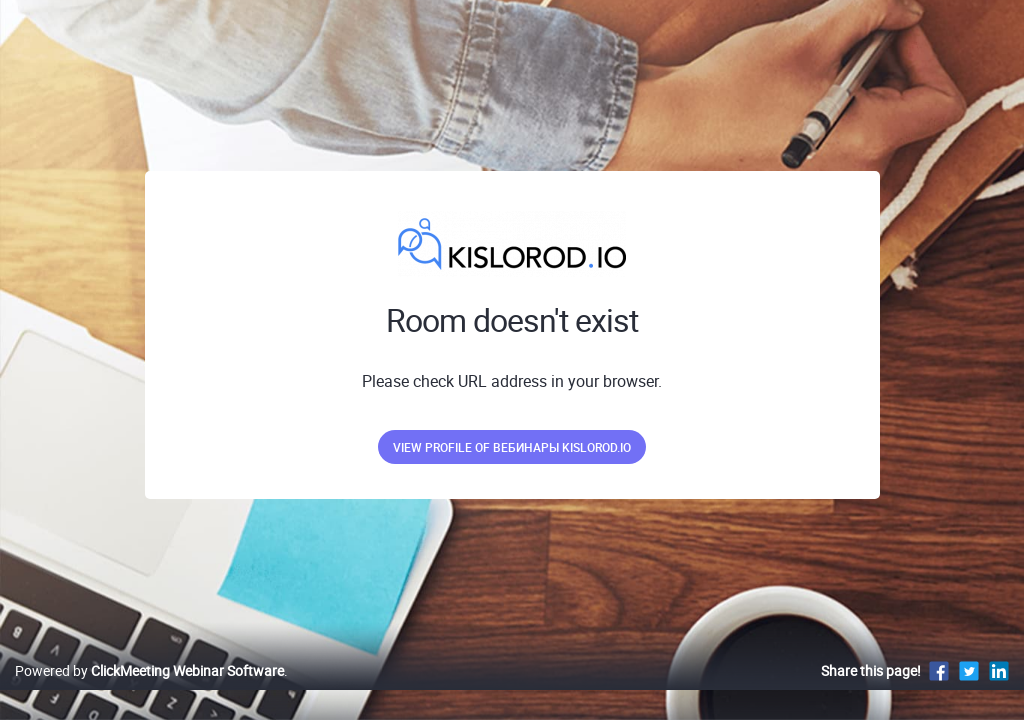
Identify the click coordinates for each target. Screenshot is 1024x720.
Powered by (149, 691)
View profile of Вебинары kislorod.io (512, 447)
